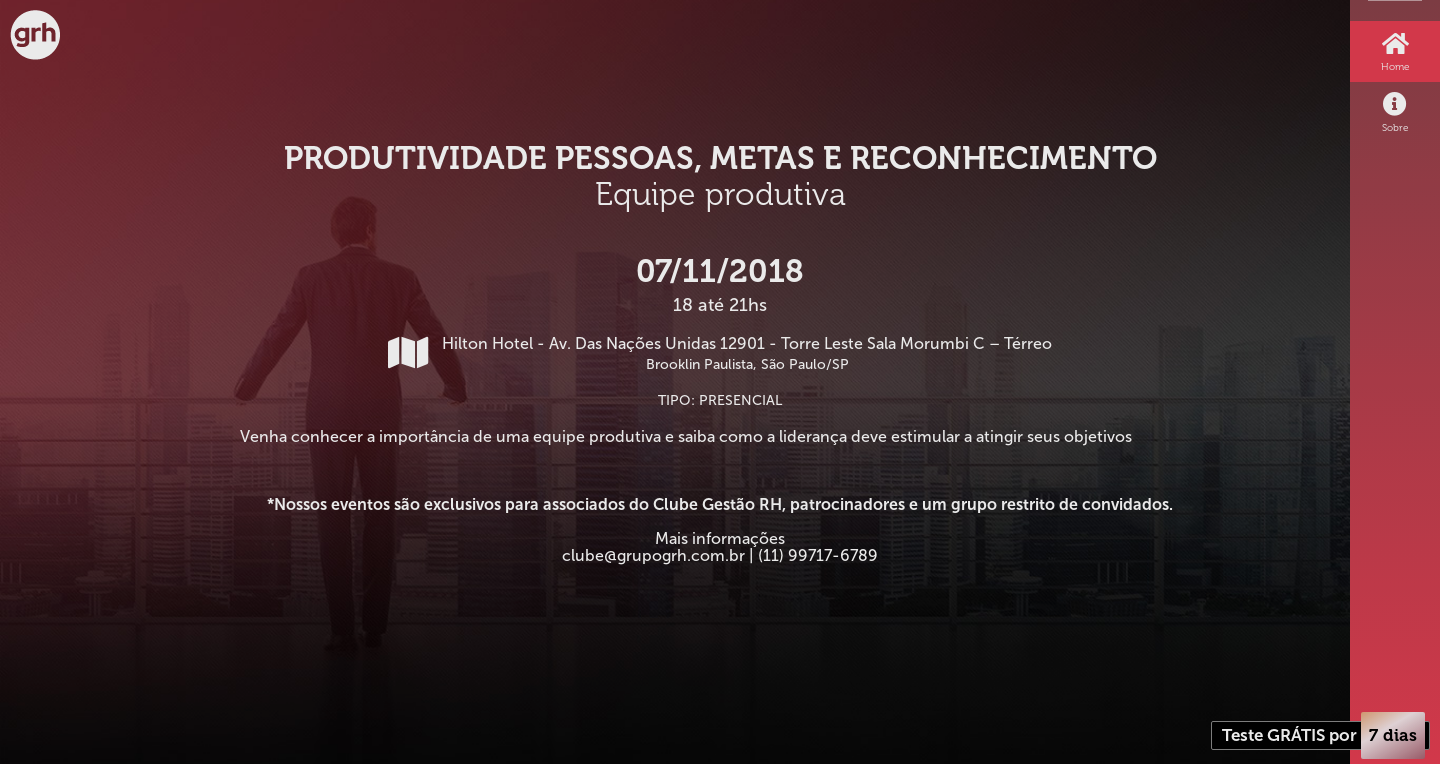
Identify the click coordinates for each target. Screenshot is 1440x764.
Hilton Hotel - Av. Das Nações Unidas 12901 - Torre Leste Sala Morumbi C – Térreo (720, 353)
